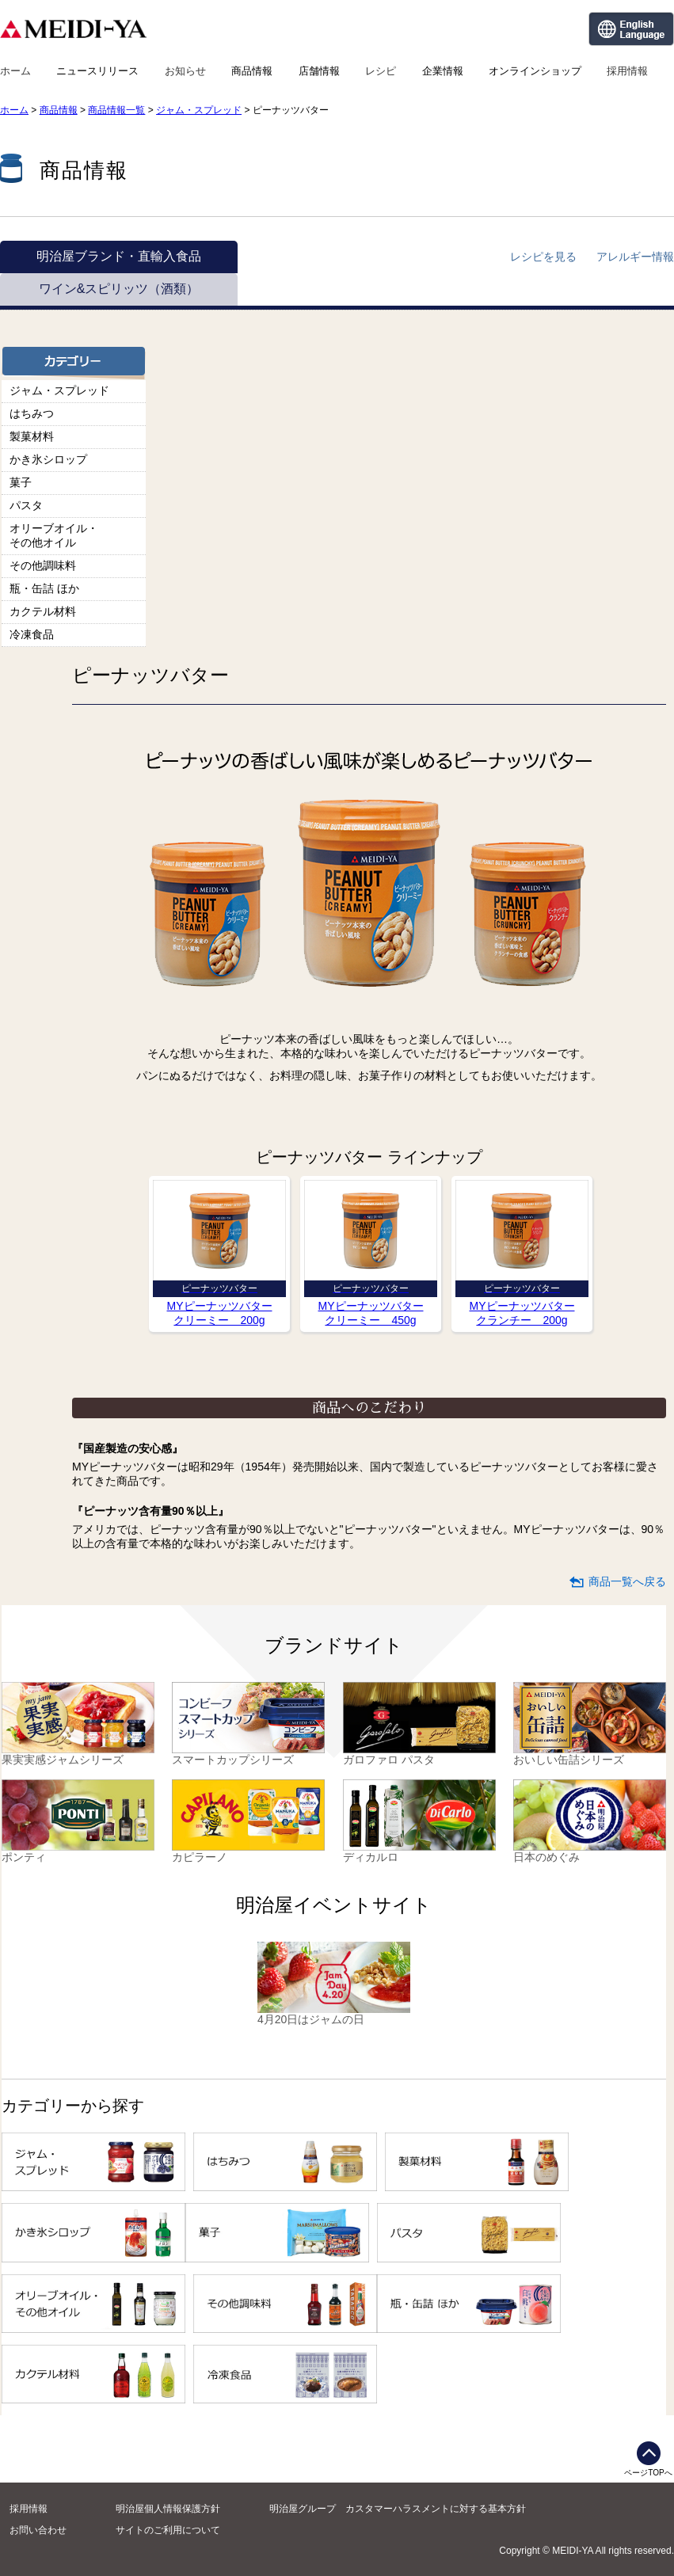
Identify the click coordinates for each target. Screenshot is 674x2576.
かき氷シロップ (48, 459)
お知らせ (185, 71)
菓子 (21, 482)
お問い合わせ (38, 2530)
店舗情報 (319, 71)
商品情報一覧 (116, 110)
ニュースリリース (97, 71)
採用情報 (627, 71)
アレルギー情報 (635, 256)
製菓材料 (32, 436)
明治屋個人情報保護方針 (168, 2508)
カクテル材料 (43, 611)
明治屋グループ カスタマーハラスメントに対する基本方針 (397, 2508)
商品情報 (251, 71)
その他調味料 (43, 565)
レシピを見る (543, 256)
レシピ (380, 71)
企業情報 (442, 71)
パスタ (26, 505)
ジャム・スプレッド (199, 110)
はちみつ (32, 413)
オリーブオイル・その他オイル (54, 535)
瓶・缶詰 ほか (44, 588)
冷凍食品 (32, 634)
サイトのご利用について (168, 2530)
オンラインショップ (535, 71)
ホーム (15, 71)
